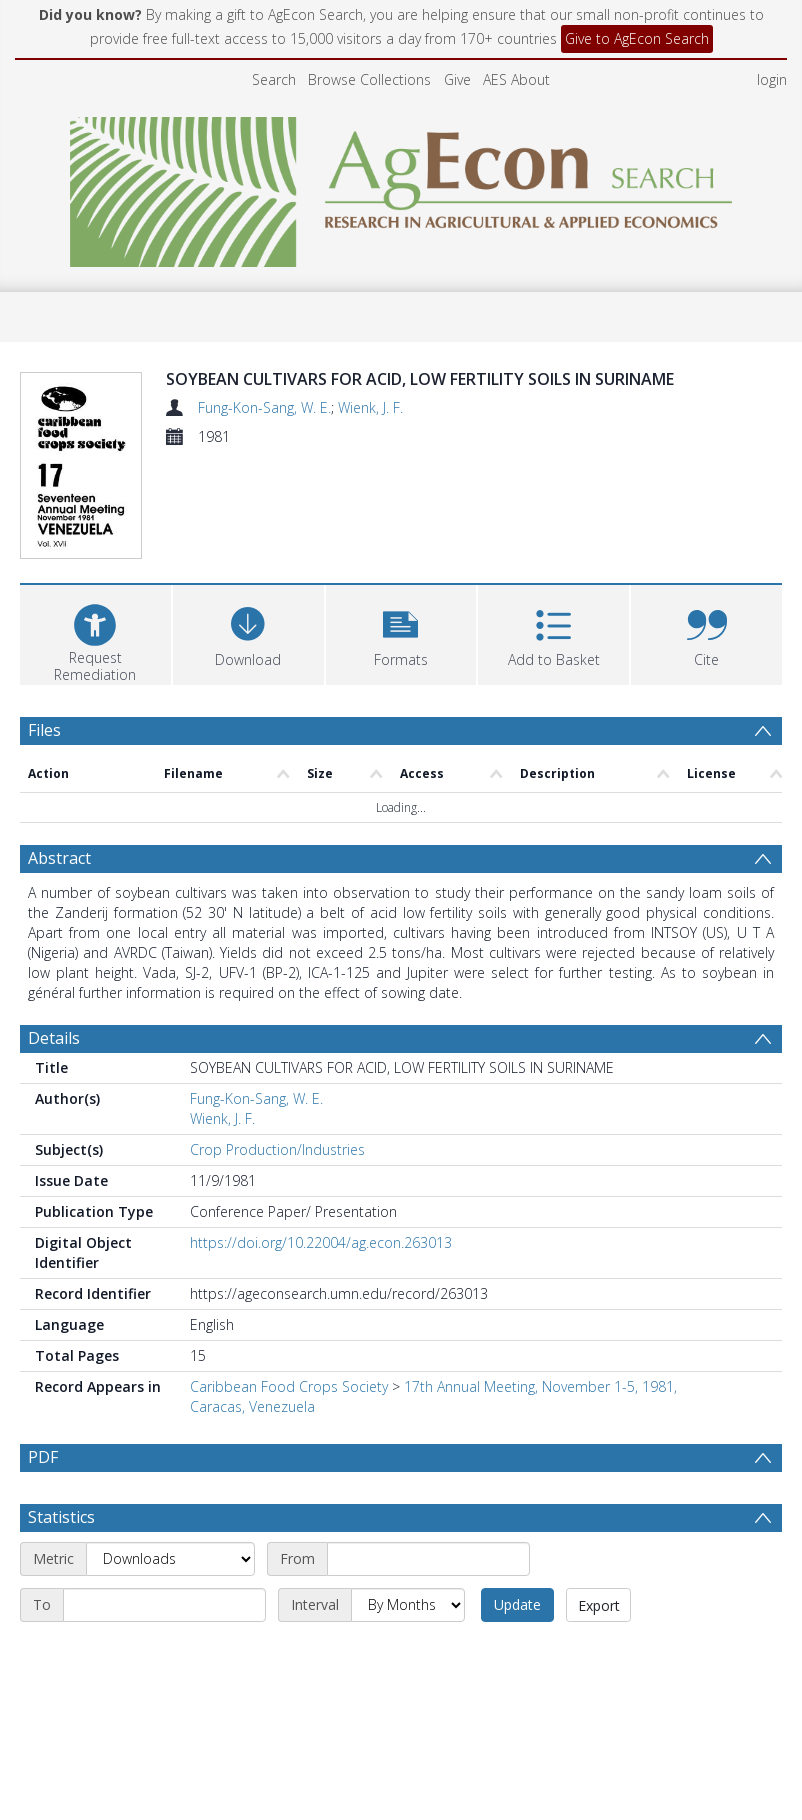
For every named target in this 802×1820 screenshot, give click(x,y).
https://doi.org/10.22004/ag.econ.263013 (321, 1137)
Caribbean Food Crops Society (289, 1281)
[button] (401, 526)
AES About (516, 79)
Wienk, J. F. (370, 407)
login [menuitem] (772, 79)
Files (44, 624)
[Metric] (170, 1454)
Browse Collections (369, 79)
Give (457, 79)
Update (517, 1499)
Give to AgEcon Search (637, 38)
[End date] (164, 1500)
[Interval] (408, 1500)
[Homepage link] (401, 186)
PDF (43, 1352)
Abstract (59, 753)
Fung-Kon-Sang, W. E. (264, 407)
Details (54, 933)
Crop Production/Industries (277, 1044)
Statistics (61, 1412)
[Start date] (428, 1454)
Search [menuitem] (274, 79)
